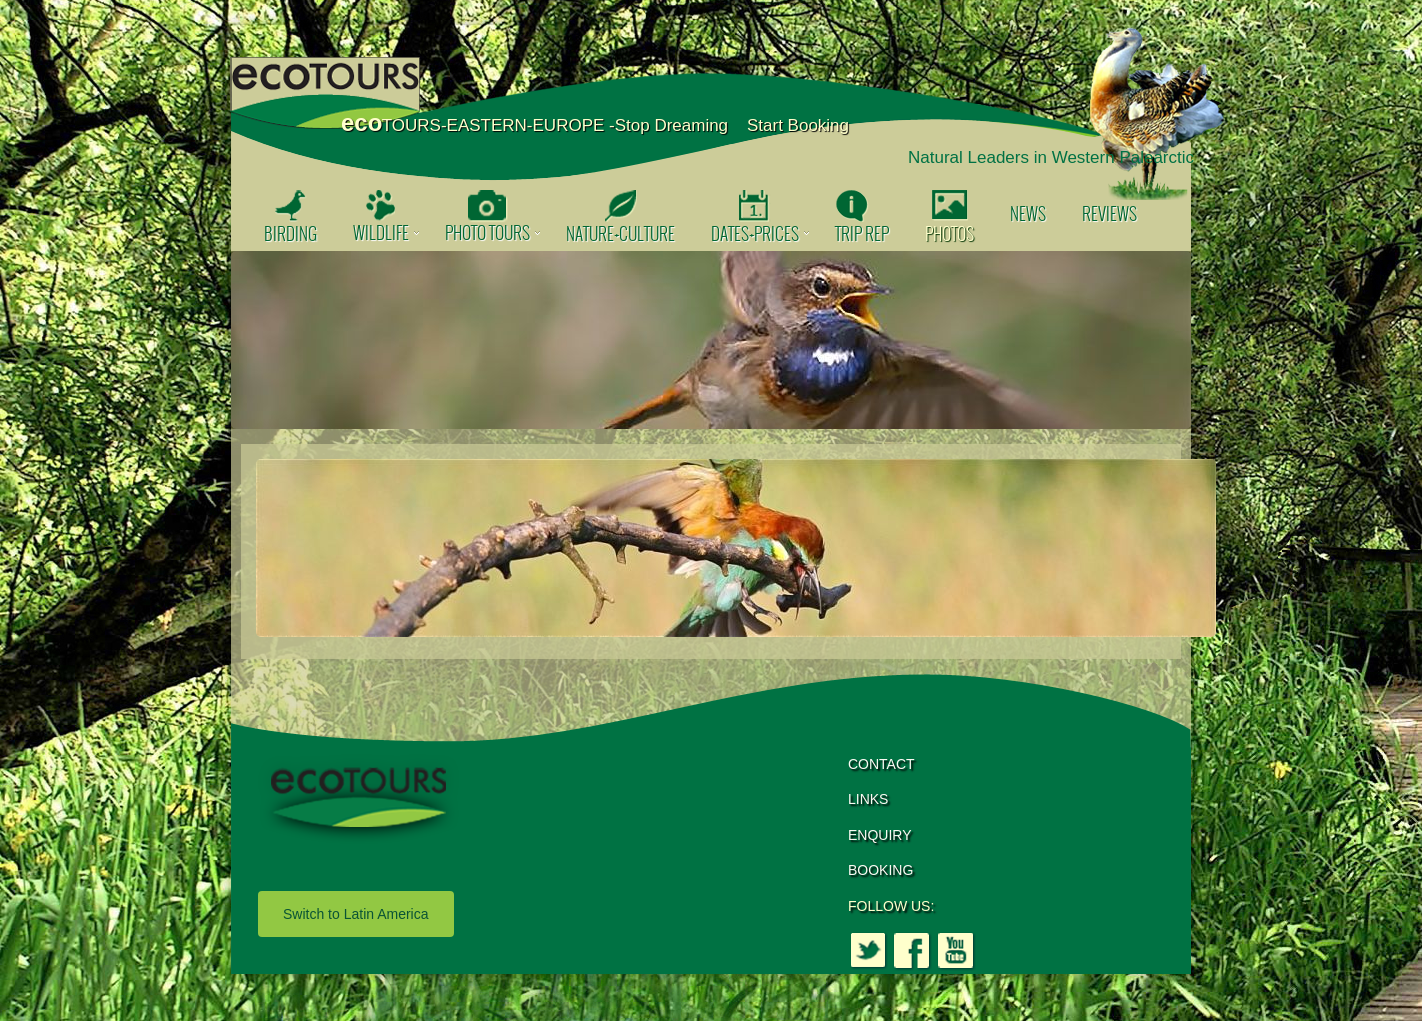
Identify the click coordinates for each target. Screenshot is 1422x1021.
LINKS (868, 799)
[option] (711, 340)
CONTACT (881, 764)
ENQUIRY (880, 835)
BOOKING (880, 870)
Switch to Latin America (356, 914)
